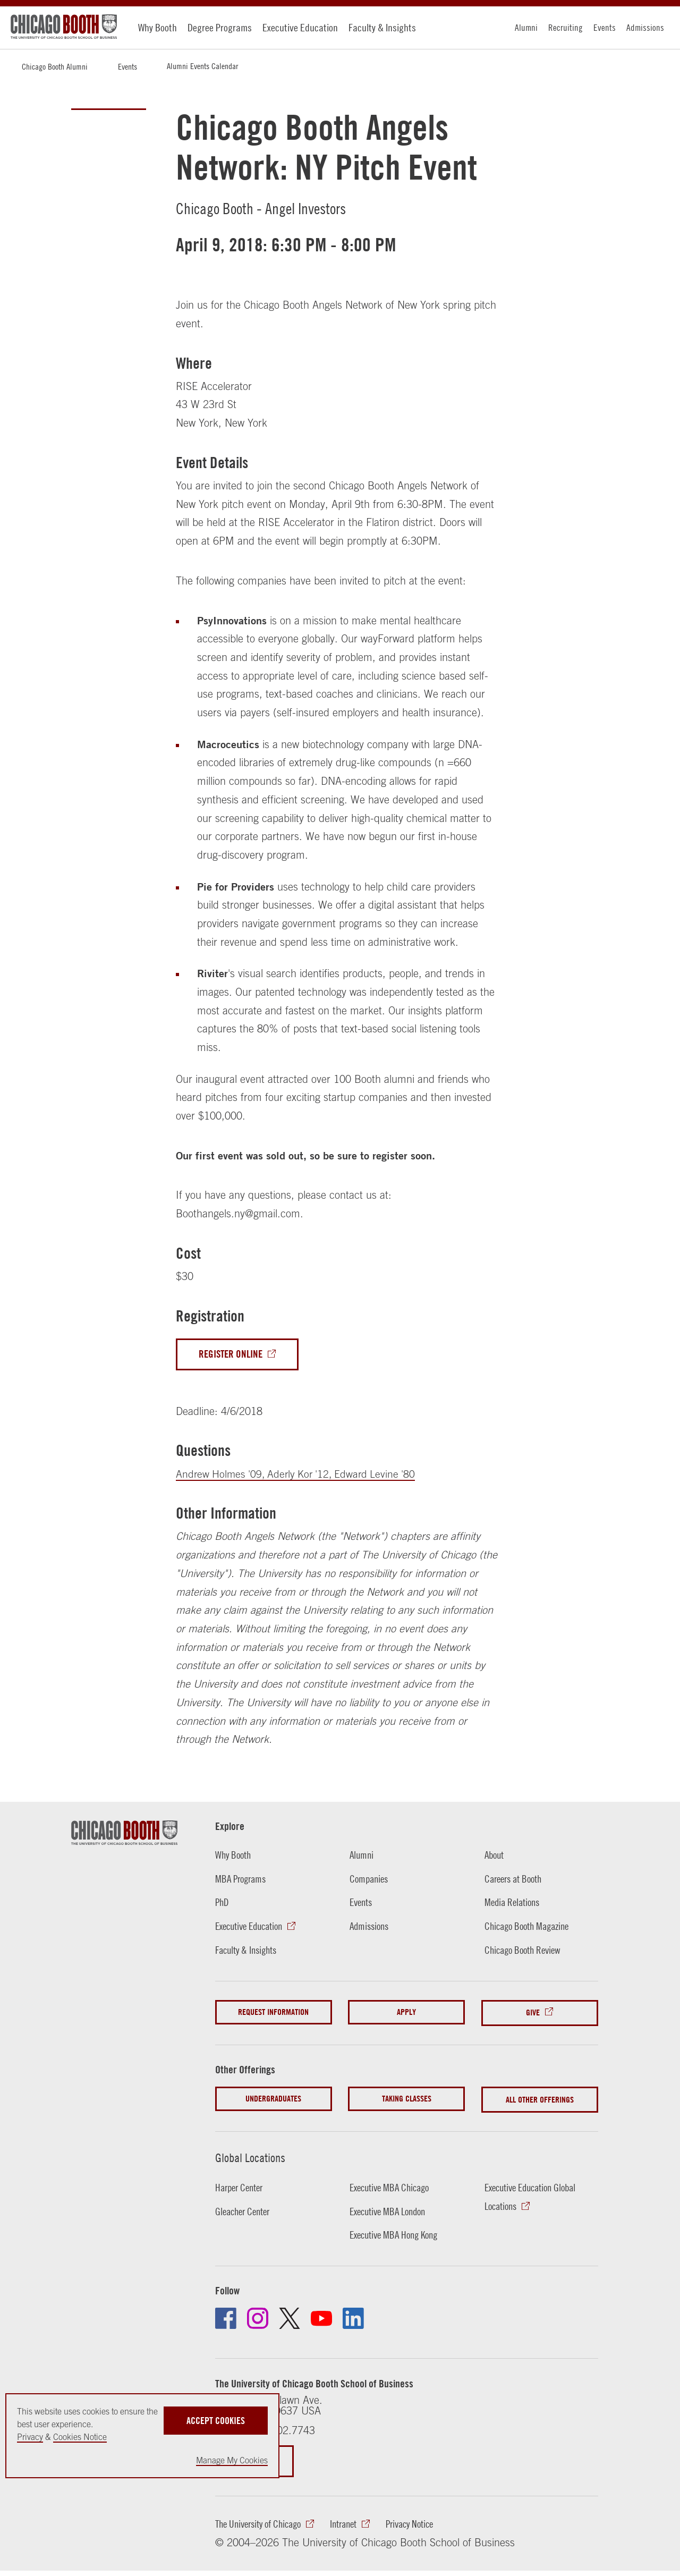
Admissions (645, 27)
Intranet (354, 2521)
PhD (222, 1902)
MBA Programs (242, 1879)
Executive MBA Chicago (393, 2185)
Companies (370, 1879)
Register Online (233, 1354)
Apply (406, 2012)
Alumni (526, 27)
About (495, 1855)
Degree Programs (220, 27)
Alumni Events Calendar (202, 66)
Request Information (273, 2012)
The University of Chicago (262, 2521)
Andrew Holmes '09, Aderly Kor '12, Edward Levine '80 (299, 1474)
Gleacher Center (245, 2208)
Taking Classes (406, 2097)
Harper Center (241, 2185)
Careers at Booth (516, 1879)
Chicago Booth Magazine (530, 1926)
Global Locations (251, 2155)
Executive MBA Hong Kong (398, 2232)
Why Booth (157, 27)
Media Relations (514, 1902)
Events (604, 27)
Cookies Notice (80, 2437)
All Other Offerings (540, 2097)
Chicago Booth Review (525, 1950)
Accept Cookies (215, 2419)
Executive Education (300, 27)
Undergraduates (273, 2097)
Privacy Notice (424, 2521)
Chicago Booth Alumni (55, 66)
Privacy (30, 2437)
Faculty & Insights (382, 27)
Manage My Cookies (232, 2460)
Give (533, 2012)
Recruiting (565, 27)
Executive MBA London (391, 2208)
